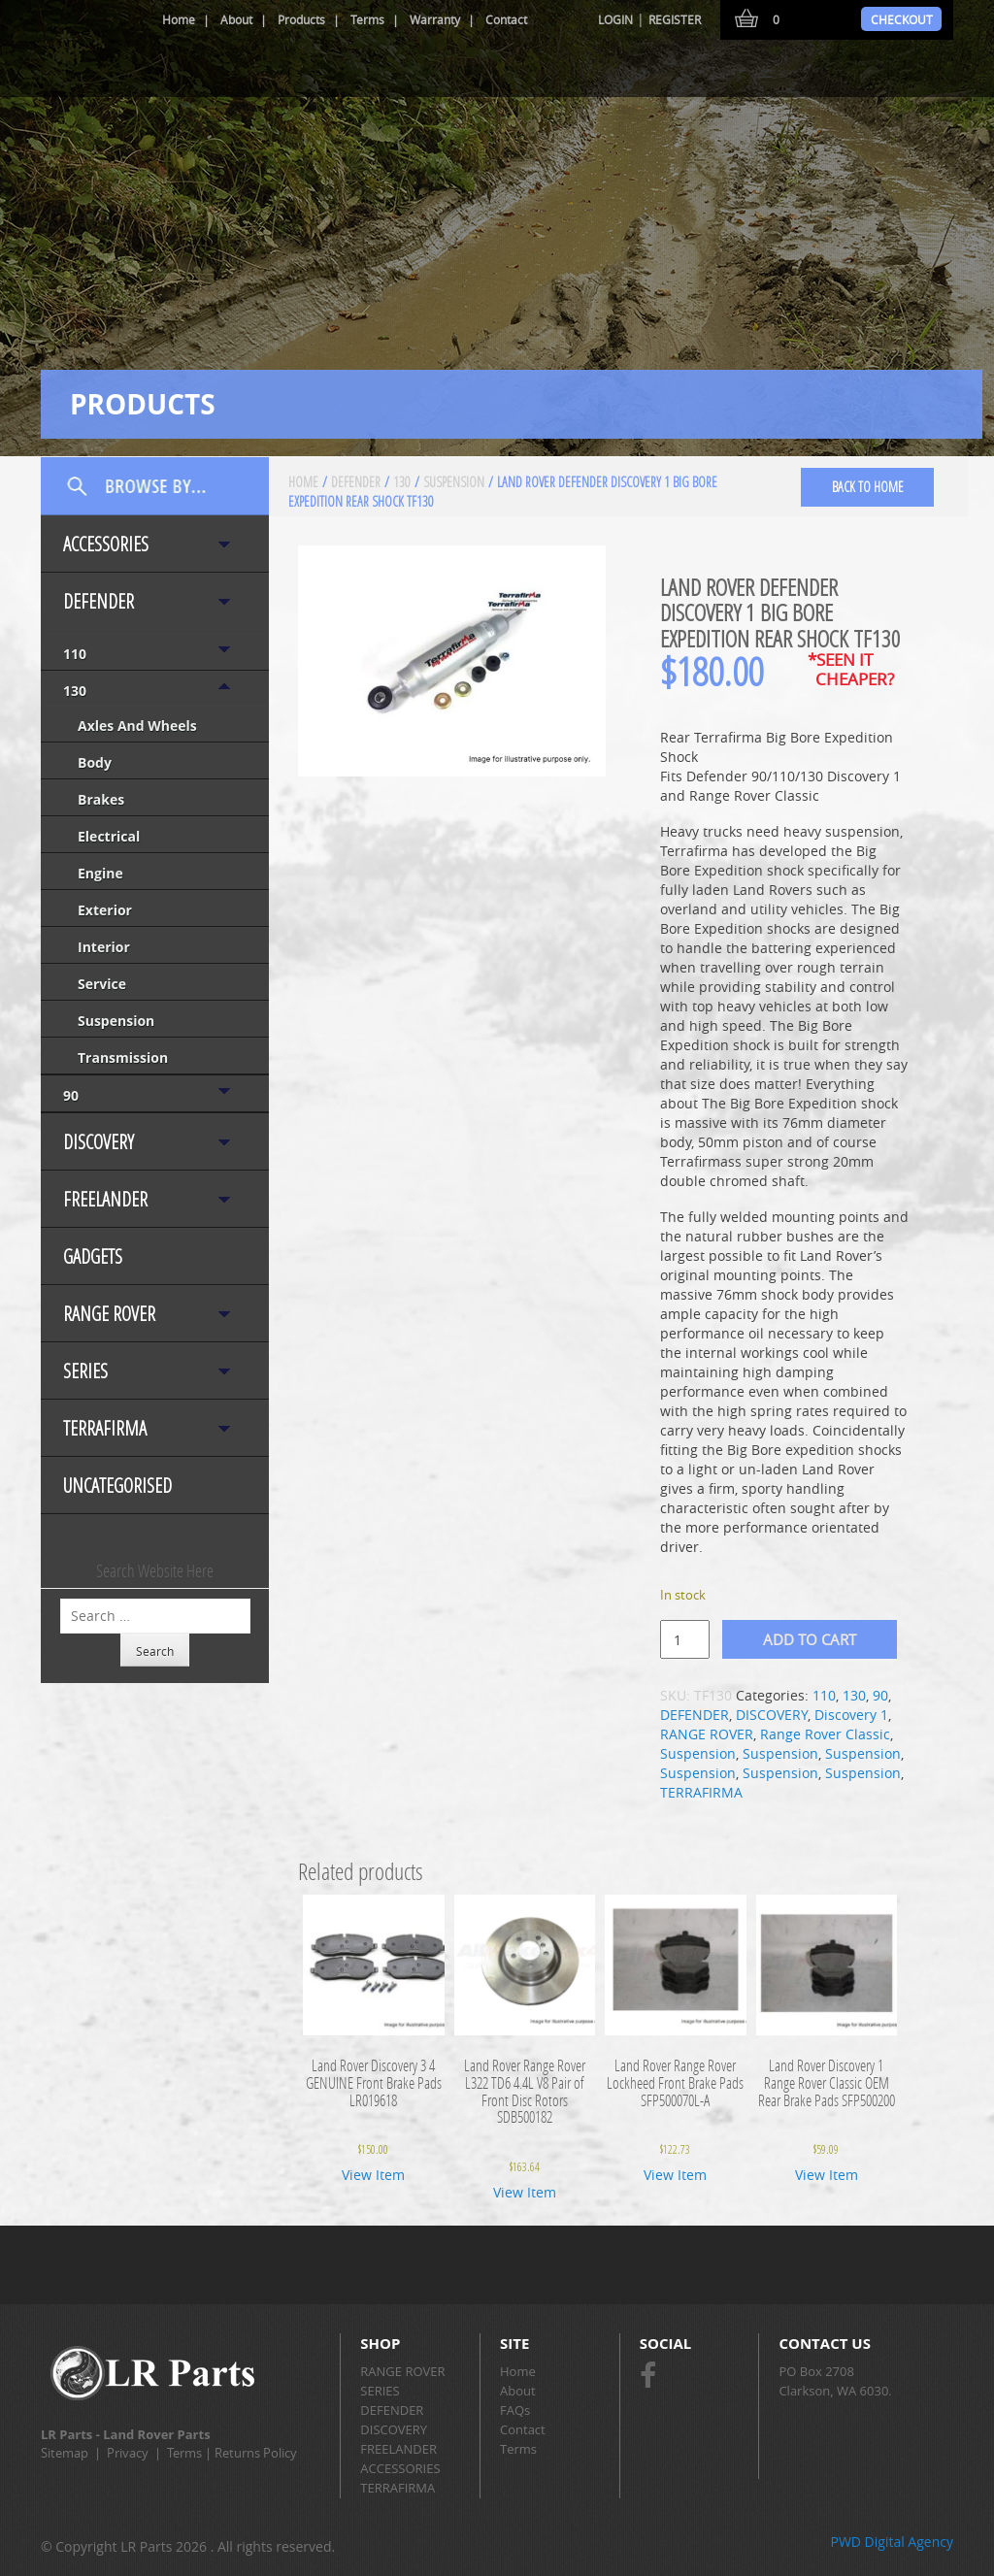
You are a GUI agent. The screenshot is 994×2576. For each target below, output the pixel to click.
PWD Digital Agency (891, 2541)
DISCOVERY (98, 1142)
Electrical (109, 836)
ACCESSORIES (106, 544)
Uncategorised (117, 1485)
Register (674, 19)
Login (615, 19)
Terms (367, 19)
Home (178, 19)
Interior (104, 947)
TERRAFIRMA (105, 1428)
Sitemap (64, 2452)
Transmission (123, 1057)
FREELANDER (105, 1199)
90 (71, 1095)
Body (95, 762)
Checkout (902, 19)
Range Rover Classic (825, 1734)
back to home (868, 487)
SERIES (85, 1371)
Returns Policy (256, 2452)
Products (301, 19)
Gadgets (92, 1256)
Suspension (116, 1020)
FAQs (515, 2410)
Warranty (435, 19)
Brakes (101, 799)
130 (74, 690)
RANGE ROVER (109, 1314)
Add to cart (809, 1639)
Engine (100, 873)
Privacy (128, 2452)
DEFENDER (98, 601)
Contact (506, 19)
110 (74, 653)
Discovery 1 (851, 1714)
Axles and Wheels (137, 725)
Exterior (105, 910)
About (236, 19)
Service (102, 983)
